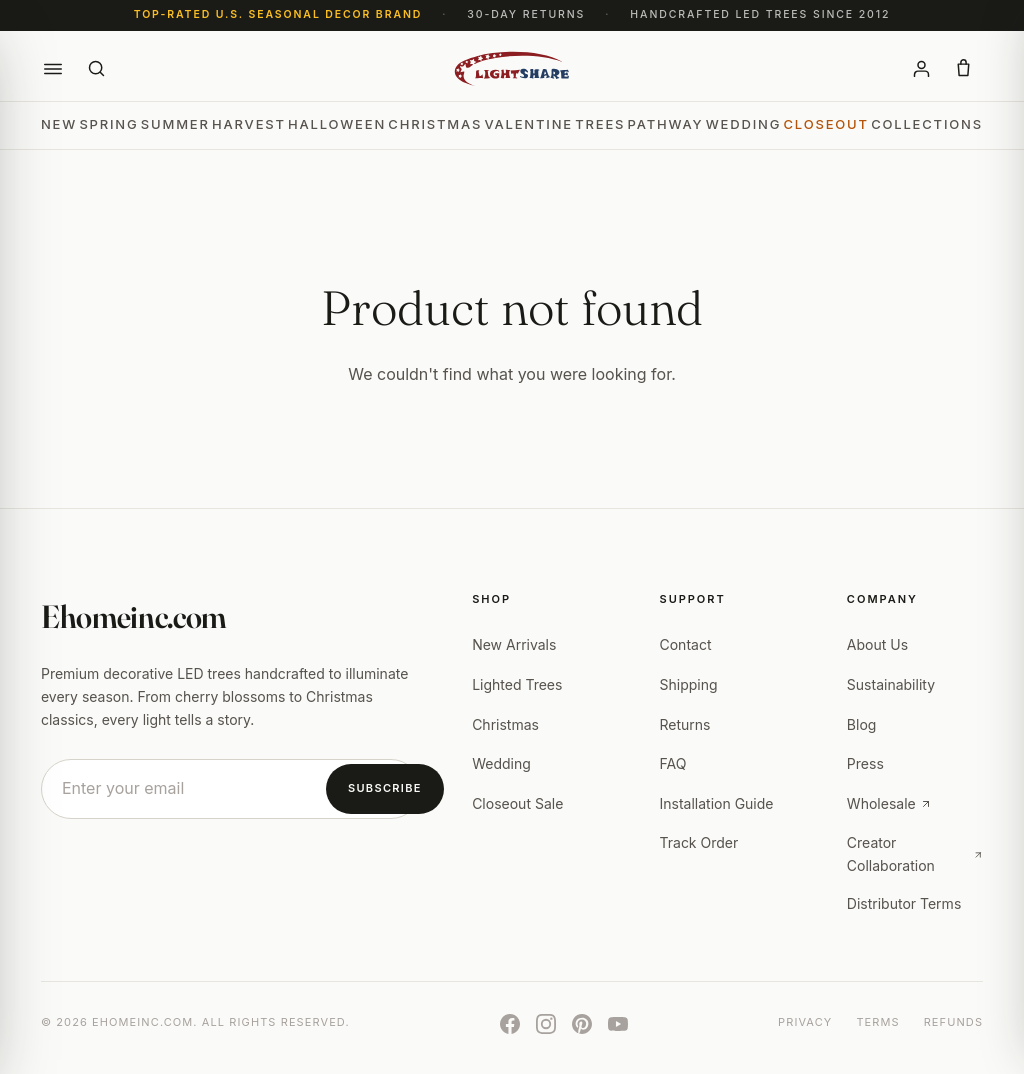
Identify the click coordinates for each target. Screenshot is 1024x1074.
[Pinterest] (582, 1024)
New (59, 124)
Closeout (826, 124)
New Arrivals (514, 644)
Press (865, 763)
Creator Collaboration (915, 853)
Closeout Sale (517, 803)
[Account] (921, 69)
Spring (108, 124)
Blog (862, 724)
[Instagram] (546, 1024)
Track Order (699, 842)
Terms (877, 1022)
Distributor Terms (904, 903)
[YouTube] (618, 1024)
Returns (685, 724)
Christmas (435, 124)
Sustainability (891, 684)
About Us (877, 644)
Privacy (805, 1022)
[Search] (97, 69)
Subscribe (385, 788)
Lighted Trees (517, 684)
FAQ (673, 763)
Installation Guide (717, 803)
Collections (927, 124)
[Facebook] (510, 1024)
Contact (686, 644)
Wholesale (889, 803)
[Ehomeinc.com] (512, 69)
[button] (53, 69)
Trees (600, 124)
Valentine (528, 124)
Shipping (689, 684)
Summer (175, 124)
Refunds (953, 1022)
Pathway (666, 124)
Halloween (337, 124)
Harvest (249, 124)
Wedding (743, 124)
